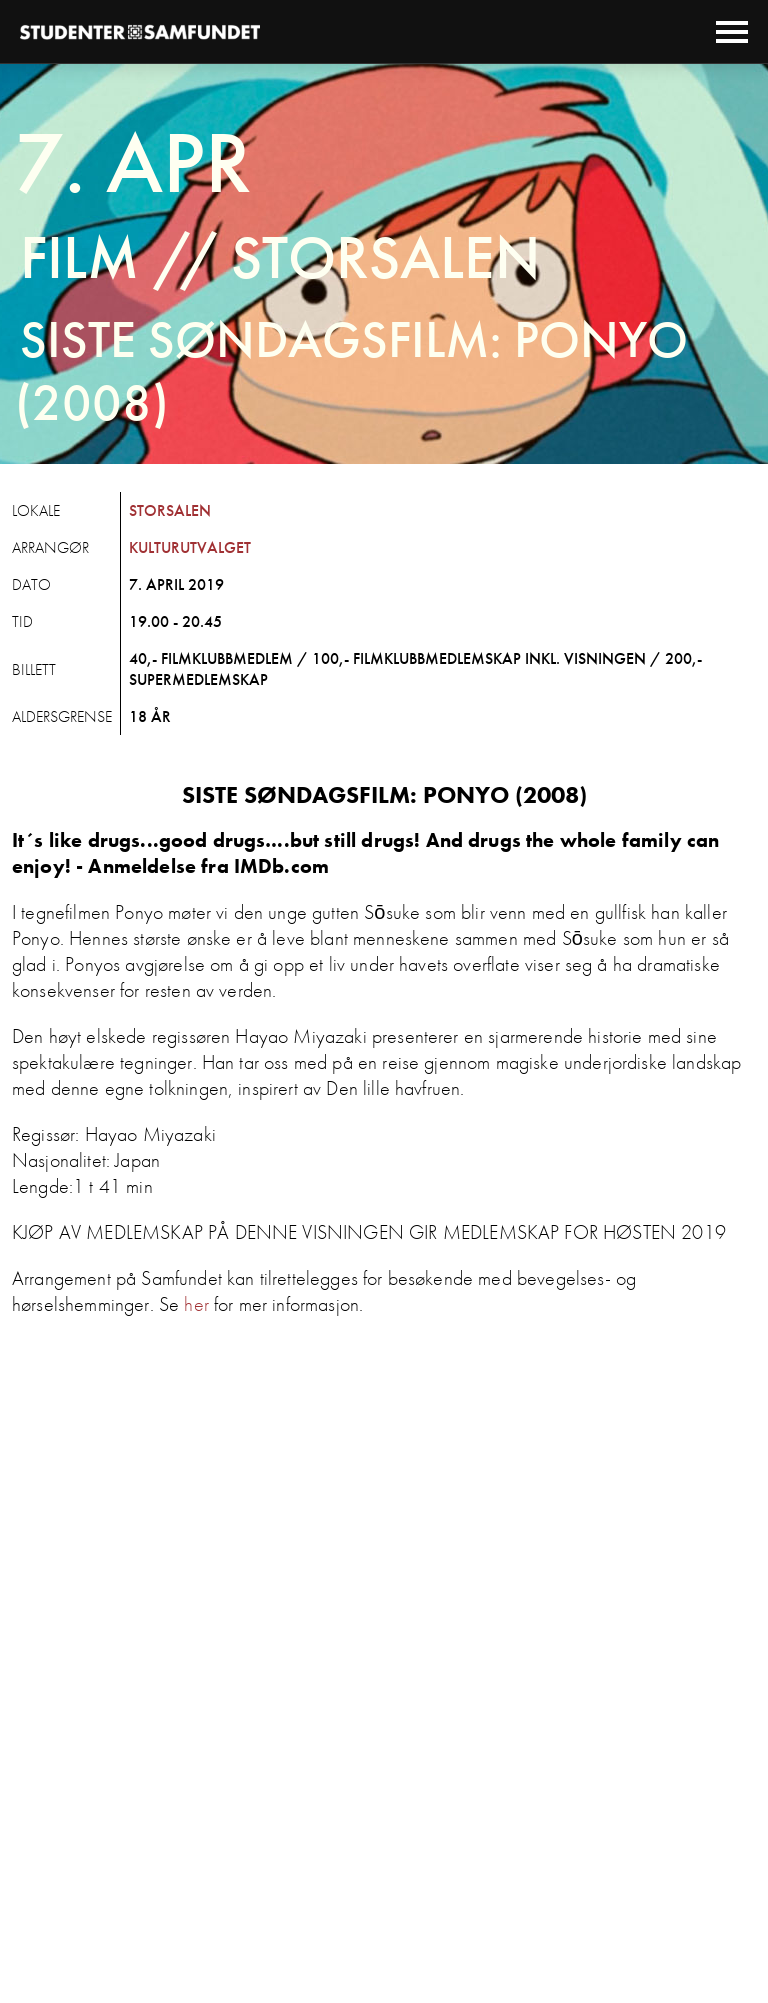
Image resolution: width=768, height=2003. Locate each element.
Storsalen (170, 510)
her (196, 1304)
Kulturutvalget (190, 547)
